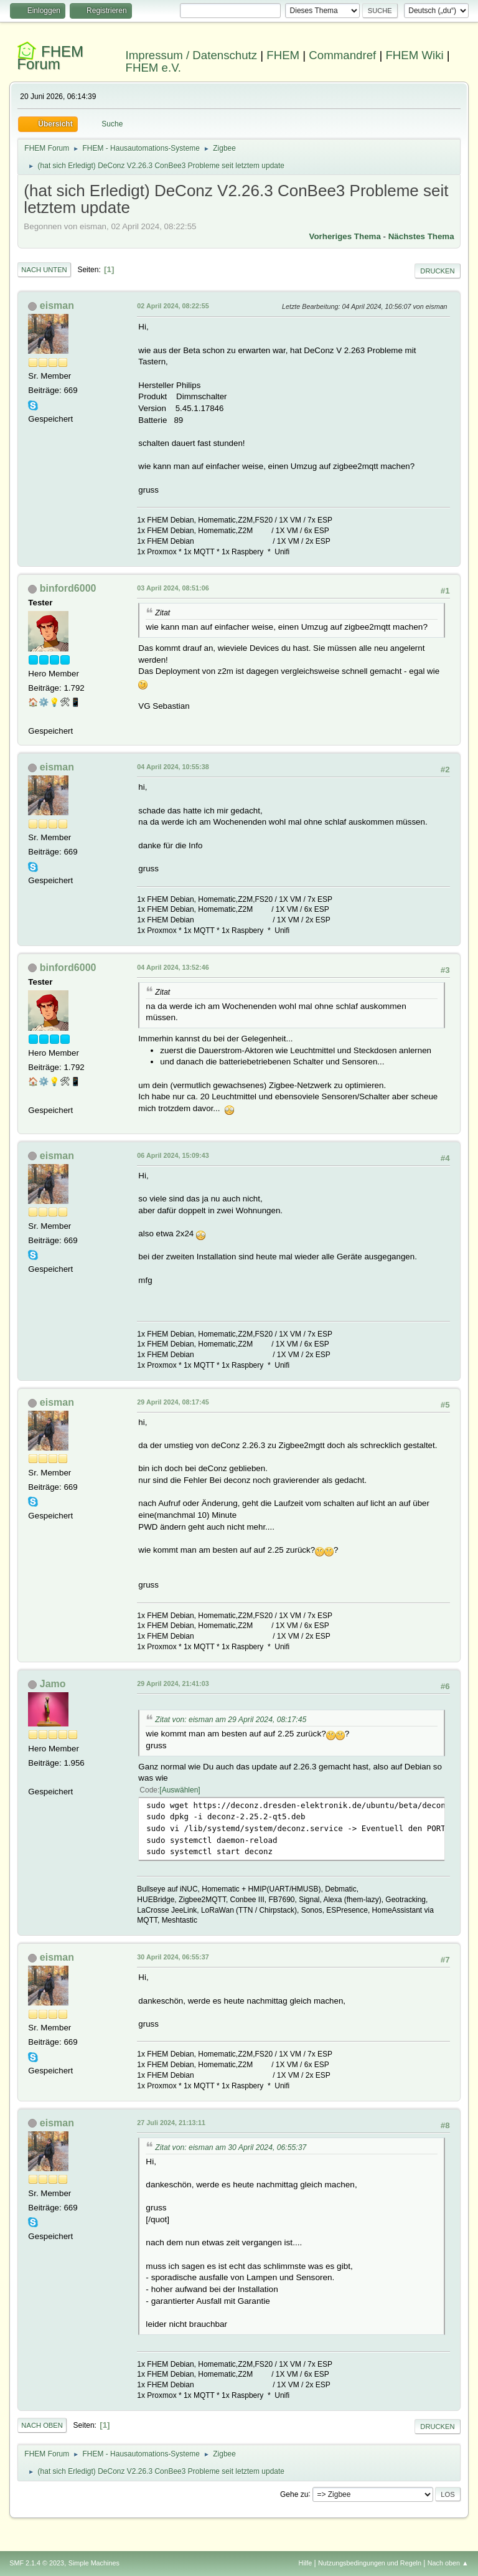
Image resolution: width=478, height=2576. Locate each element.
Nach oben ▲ (448, 2563)
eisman (57, 305)
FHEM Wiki (414, 55)
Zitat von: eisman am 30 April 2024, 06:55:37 (230, 2147)
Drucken (437, 271)
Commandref (342, 55)
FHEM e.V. (154, 67)
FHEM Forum (50, 57)
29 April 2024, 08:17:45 (173, 1402)
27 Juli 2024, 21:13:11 (171, 2122)
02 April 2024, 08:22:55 (173, 306)
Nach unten (44, 269)
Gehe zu (294, 2493)
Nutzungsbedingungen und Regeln (369, 2563)
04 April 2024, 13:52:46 (173, 967)
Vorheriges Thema (345, 236)
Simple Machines (94, 2563)
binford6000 (68, 588)
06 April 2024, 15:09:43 (173, 1155)
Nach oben (42, 2425)
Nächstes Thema (421, 236)
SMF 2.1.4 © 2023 (36, 2563)
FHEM (282, 55)
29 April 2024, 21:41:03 (173, 1683)
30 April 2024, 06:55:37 (173, 1957)
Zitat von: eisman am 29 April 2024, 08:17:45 (230, 1719)
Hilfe (305, 2563)
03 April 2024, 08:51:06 (173, 588)
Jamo (53, 1684)
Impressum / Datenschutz (192, 55)
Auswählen (180, 1790)
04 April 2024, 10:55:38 (173, 766)
